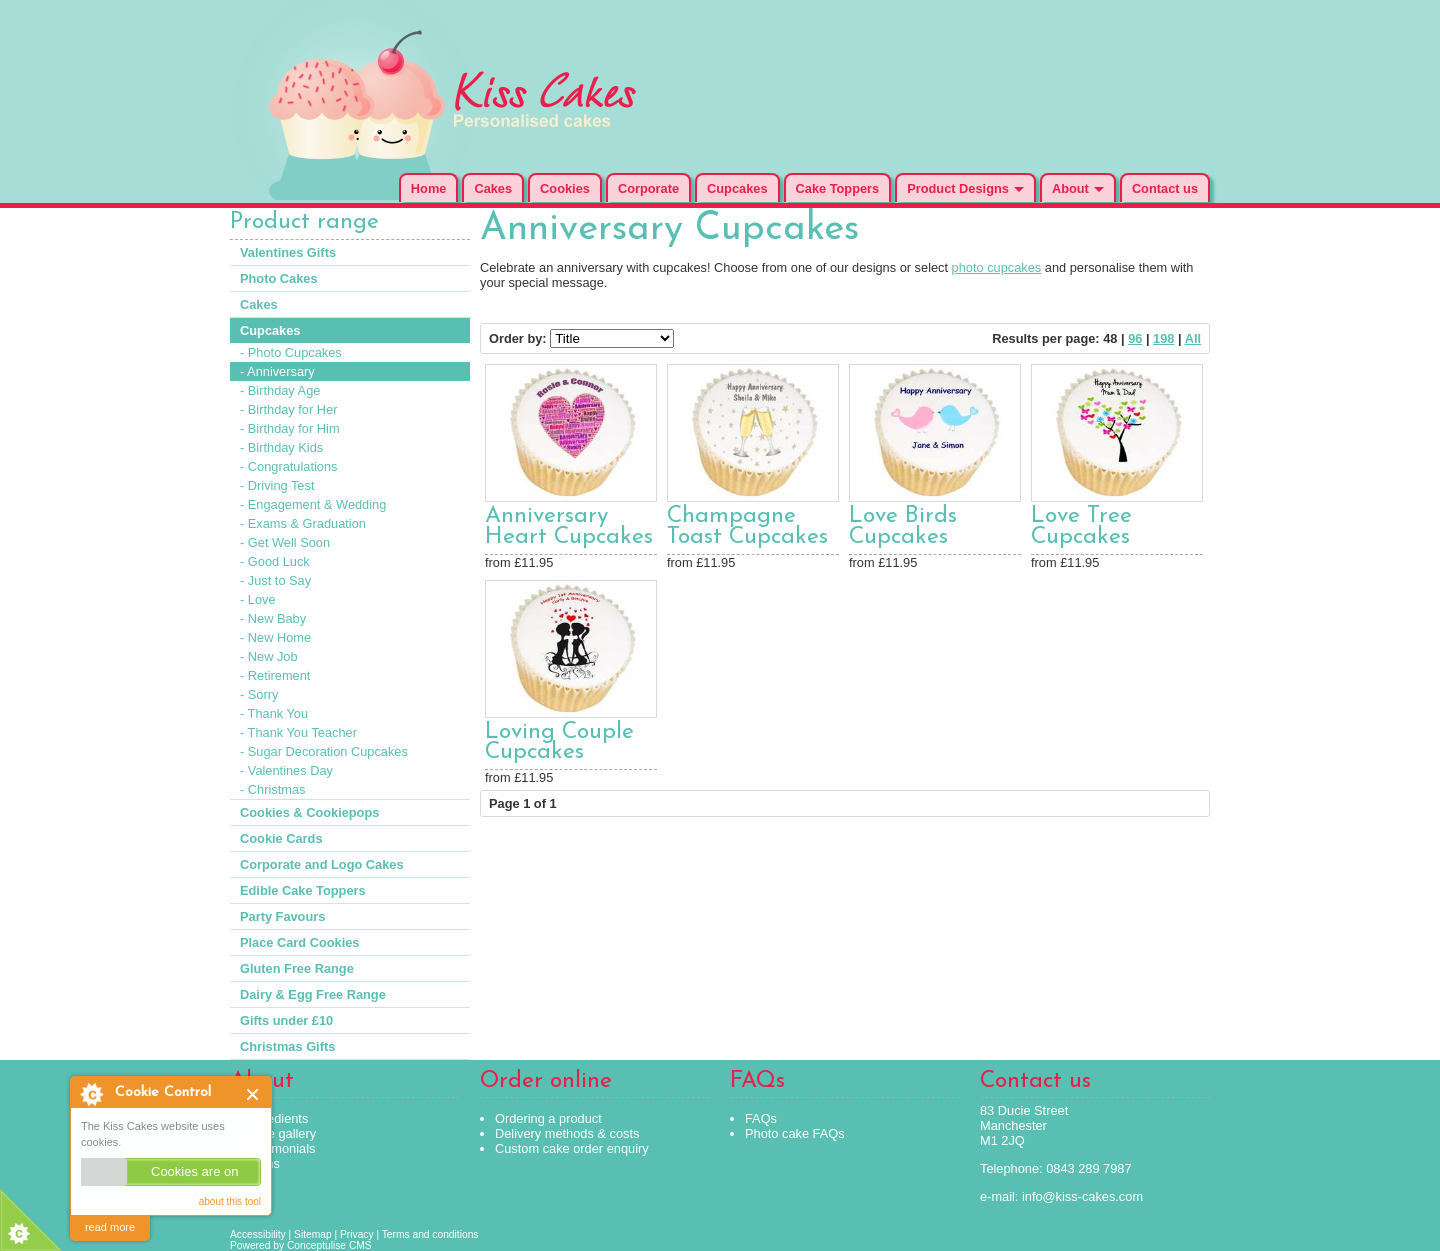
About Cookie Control (91, 1094)
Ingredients (276, 1118)
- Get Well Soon (285, 542)
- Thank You (274, 713)
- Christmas (272, 789)
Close (253, 1094)
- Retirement (275, 675)
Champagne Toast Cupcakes (747, 527)
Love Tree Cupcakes (1081, 527)
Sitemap (313, 1234)
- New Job (269, 656)
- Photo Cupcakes (291, 352)
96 (1135, 338)
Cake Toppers (838, 188)
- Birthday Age (280, 390)
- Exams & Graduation (303, 523)
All (1193, 338)
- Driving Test (277, 485)
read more (110, 1227)
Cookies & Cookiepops (309, 812)
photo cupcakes (997, 267)
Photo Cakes (279, 278)
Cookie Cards (281, 838)
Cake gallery (280, 1133)
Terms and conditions (430, 1234)
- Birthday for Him (290, 428)
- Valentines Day (286, 770)
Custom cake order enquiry (572, 1148)
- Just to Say (275, 580)
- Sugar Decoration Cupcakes (324, 751)
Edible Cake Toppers (303, 890)
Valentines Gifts (288, 252)
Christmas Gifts (287, 1046)
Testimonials (280, 1148)
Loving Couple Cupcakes (559, 743)
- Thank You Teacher (298, 732)
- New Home (275, 637)
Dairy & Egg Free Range (313, 994)
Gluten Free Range (297, 968)
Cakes (493, 188)
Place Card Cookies (300, 942)
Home (429, 188)
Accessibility (258, 1234)
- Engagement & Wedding (313, 504)
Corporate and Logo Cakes (322, 864)
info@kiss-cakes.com (1082, 1196)
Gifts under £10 (286, 1020)
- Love (258, 599)
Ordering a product (548, 1118)
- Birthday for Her (288, 409)
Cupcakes (737, 188)
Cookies (565, 188)
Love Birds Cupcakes (903, 527)
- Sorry (259, 694)
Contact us (1165, 188)
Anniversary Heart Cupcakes (569, 527)
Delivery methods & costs (567, 1133)
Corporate (648, 188)
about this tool (230, 1201)
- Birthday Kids (281, 447)
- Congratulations (288, 466)
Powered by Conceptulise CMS (301, 1245)
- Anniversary (277, 371)
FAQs (761, 1118)
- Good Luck (275, 561)
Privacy (357, 1234)
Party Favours (282, 916)
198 (1163, 338)
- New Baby (273, 618)
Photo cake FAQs (795, 1133)
